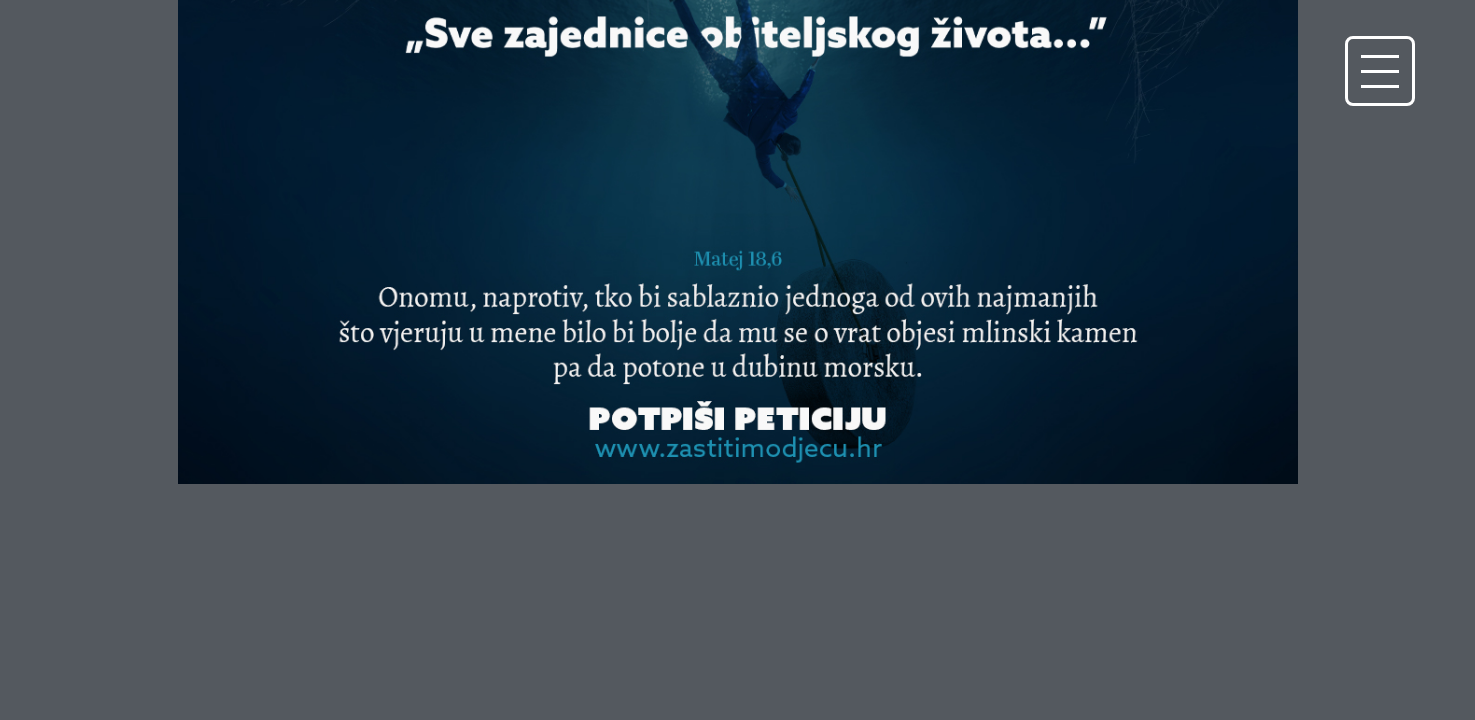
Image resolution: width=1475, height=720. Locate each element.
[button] (1380, 71)
